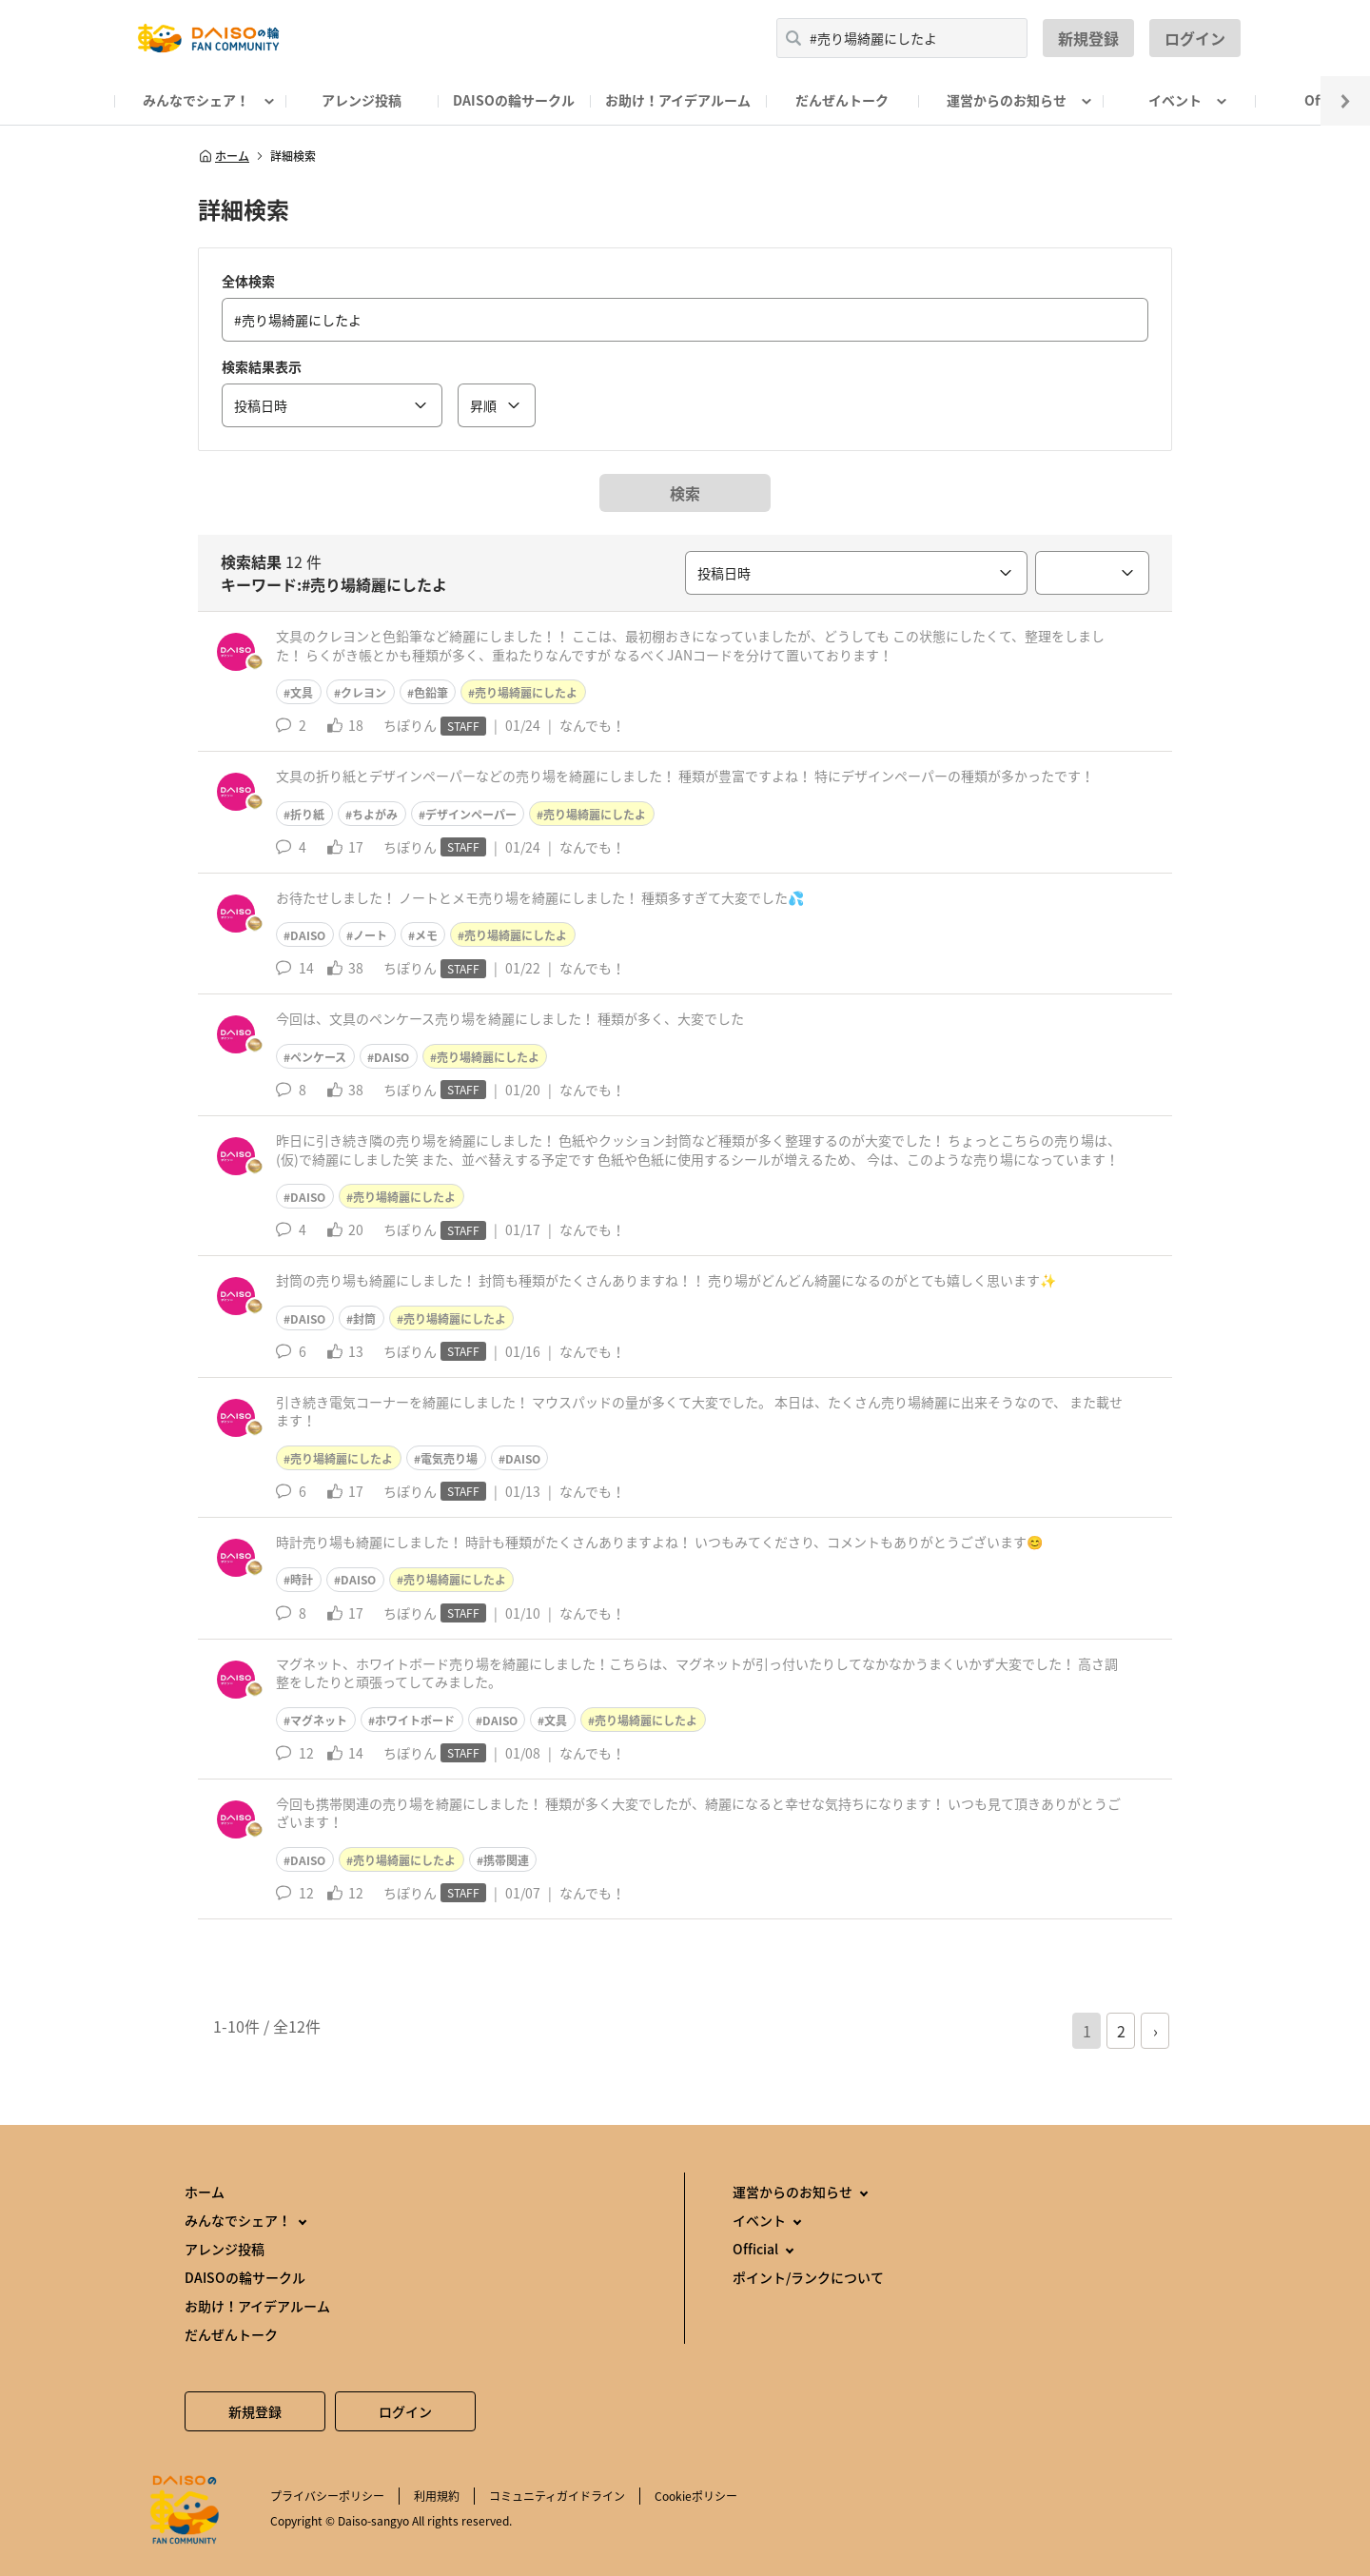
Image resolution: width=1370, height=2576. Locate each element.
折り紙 (307, 814)
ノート (370, 935)
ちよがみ (375, 814)
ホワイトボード (415, 1720)
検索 (685, 493)
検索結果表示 (262, 366)
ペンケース (318, 1057)
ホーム (223, 156)
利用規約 (437, 2496)
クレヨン (363, 692)
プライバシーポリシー (327, 2496)
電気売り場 (449, 1458)
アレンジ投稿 (361, 99)
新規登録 (1088, 38)
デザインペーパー (471, 814)
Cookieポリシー (696, 2496)
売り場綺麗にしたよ (526, 692)
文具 (301, 692)
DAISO (307, 935)
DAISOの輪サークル (514, 99)
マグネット (318, 1720)
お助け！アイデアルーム (678, 99)
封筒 (364, 1318)
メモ (426, 935)
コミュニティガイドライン (557, 2496)
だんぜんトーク (842, 99)
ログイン (1194, 38)
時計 (301, 1579)
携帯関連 (506, 1860)
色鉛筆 (431, 692)
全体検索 (248, 280)
